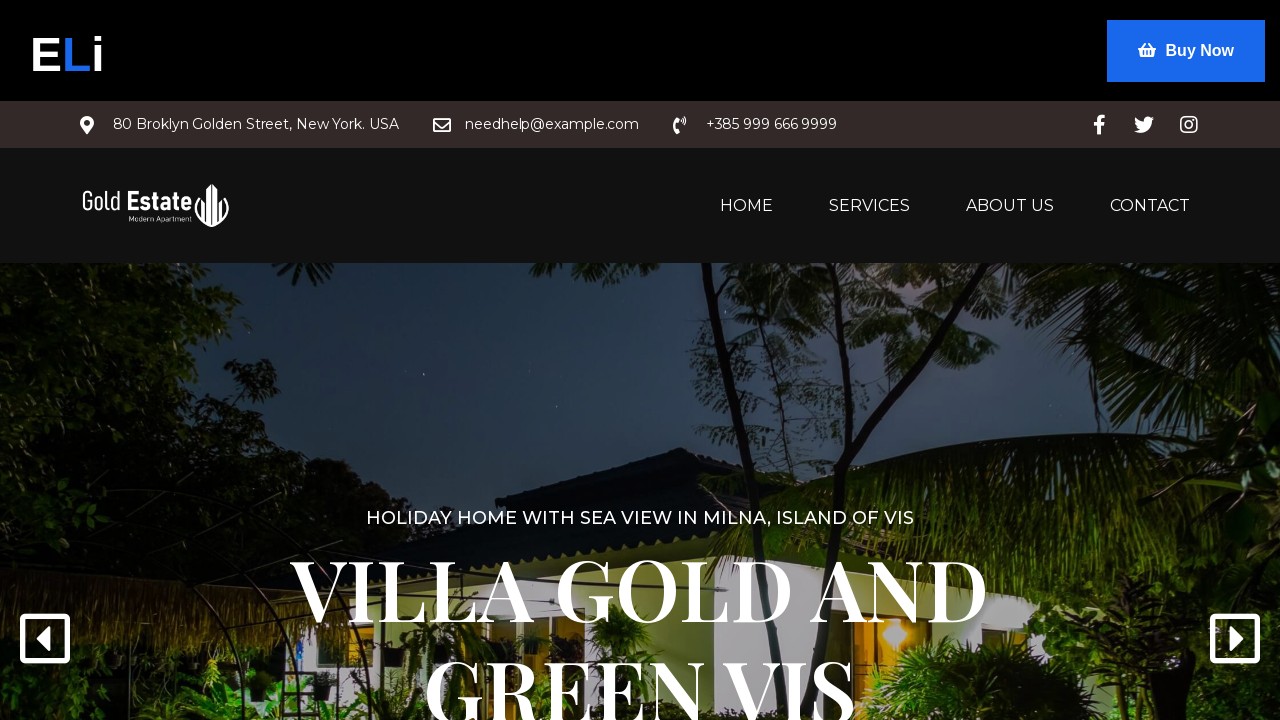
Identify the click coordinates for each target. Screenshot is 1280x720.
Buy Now (1186, 50)
